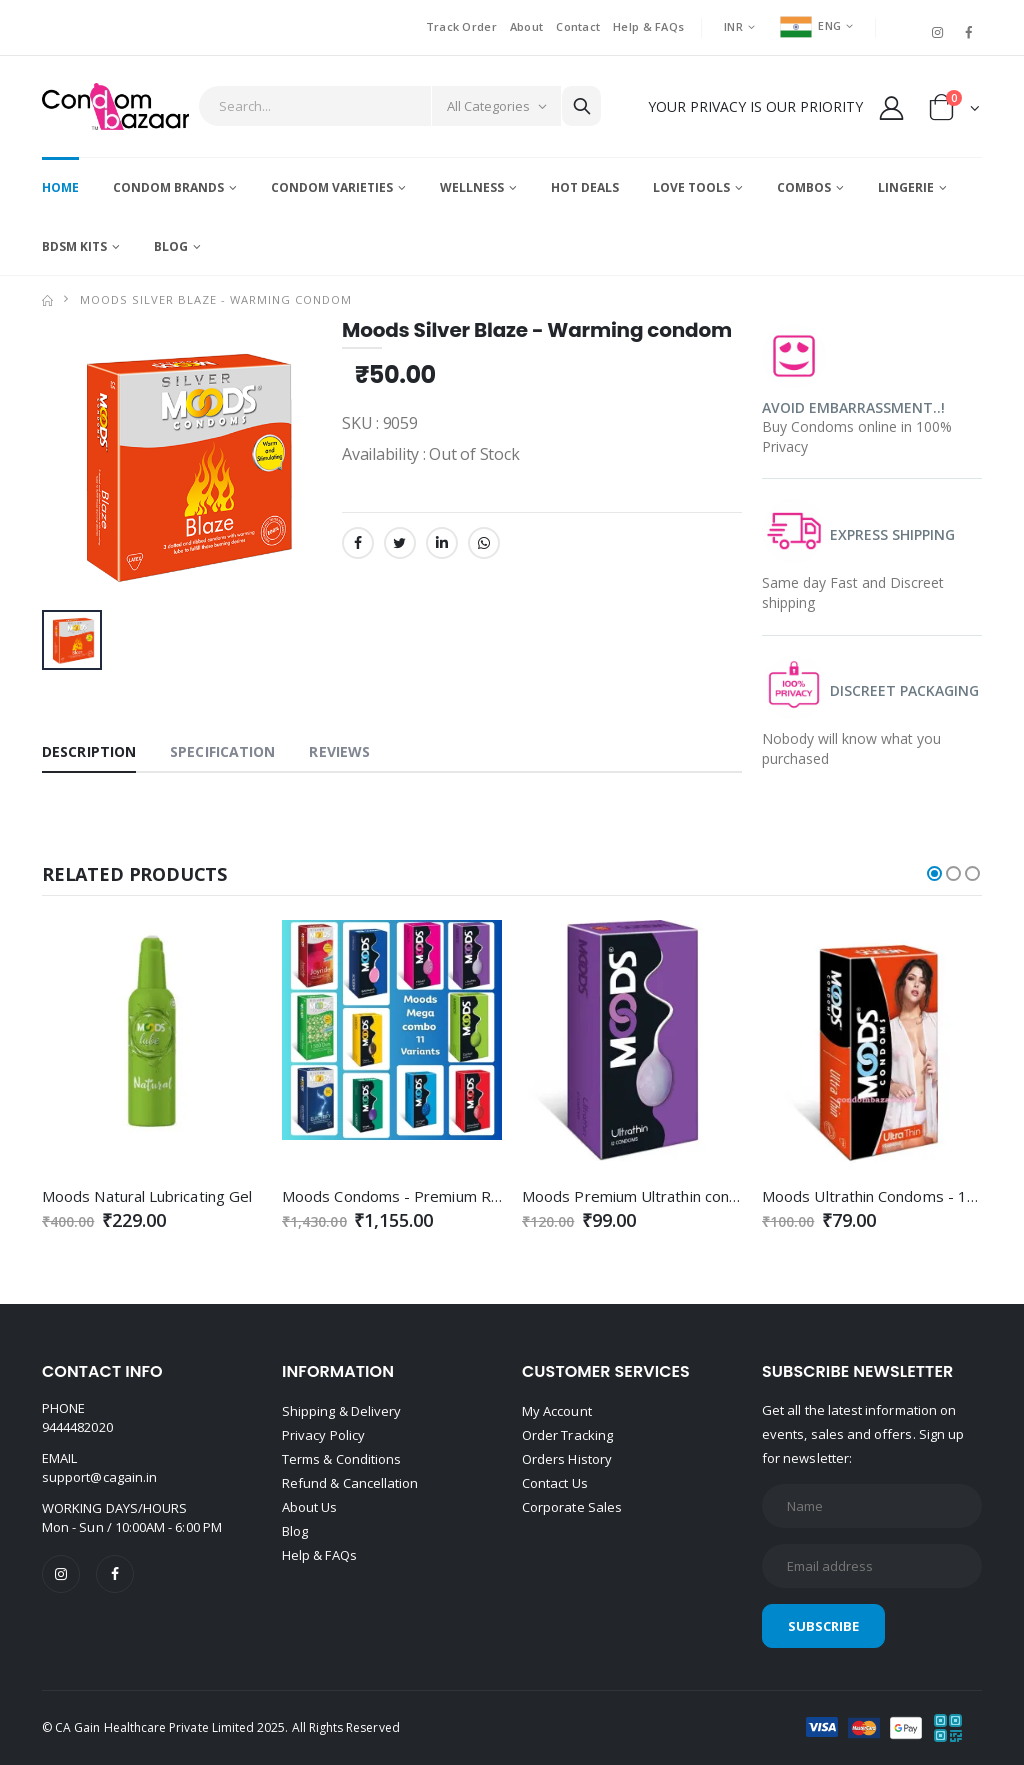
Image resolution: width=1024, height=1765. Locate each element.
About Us (310, 1507)
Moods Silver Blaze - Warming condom (216, 299)
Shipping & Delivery (341, 1411)
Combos (804, 187)
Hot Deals (585, 187)
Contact (578, 26)
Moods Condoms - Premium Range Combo (430, 1196)
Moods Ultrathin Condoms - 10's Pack (893, 1196)
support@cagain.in (99, 1477)
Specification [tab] (222, 751)
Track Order (461, 26)
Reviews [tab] (339, 751)
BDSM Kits (74, 246)
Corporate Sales (572, 1507)
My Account (557, 1411)
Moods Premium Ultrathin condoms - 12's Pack (685, 1196)
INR (733, 26)
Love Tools (691, 187)
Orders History (567, 1459)
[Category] (496, 106)
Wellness (472, 187)
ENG (810, 25)
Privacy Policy (323, 1435)
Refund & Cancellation (350, 1483)
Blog (171, 246)
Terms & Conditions (341, 1459)
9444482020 (77, 1427)
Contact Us (555, 1483)
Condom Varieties (332, 187)
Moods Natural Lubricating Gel (147, 1196)
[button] (954, 111)
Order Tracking (567, 1435)
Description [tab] (89, 751)
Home (60, 187)
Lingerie (906, 187)
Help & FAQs (648, 26)
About (526, 26)
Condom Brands (168, 187)
